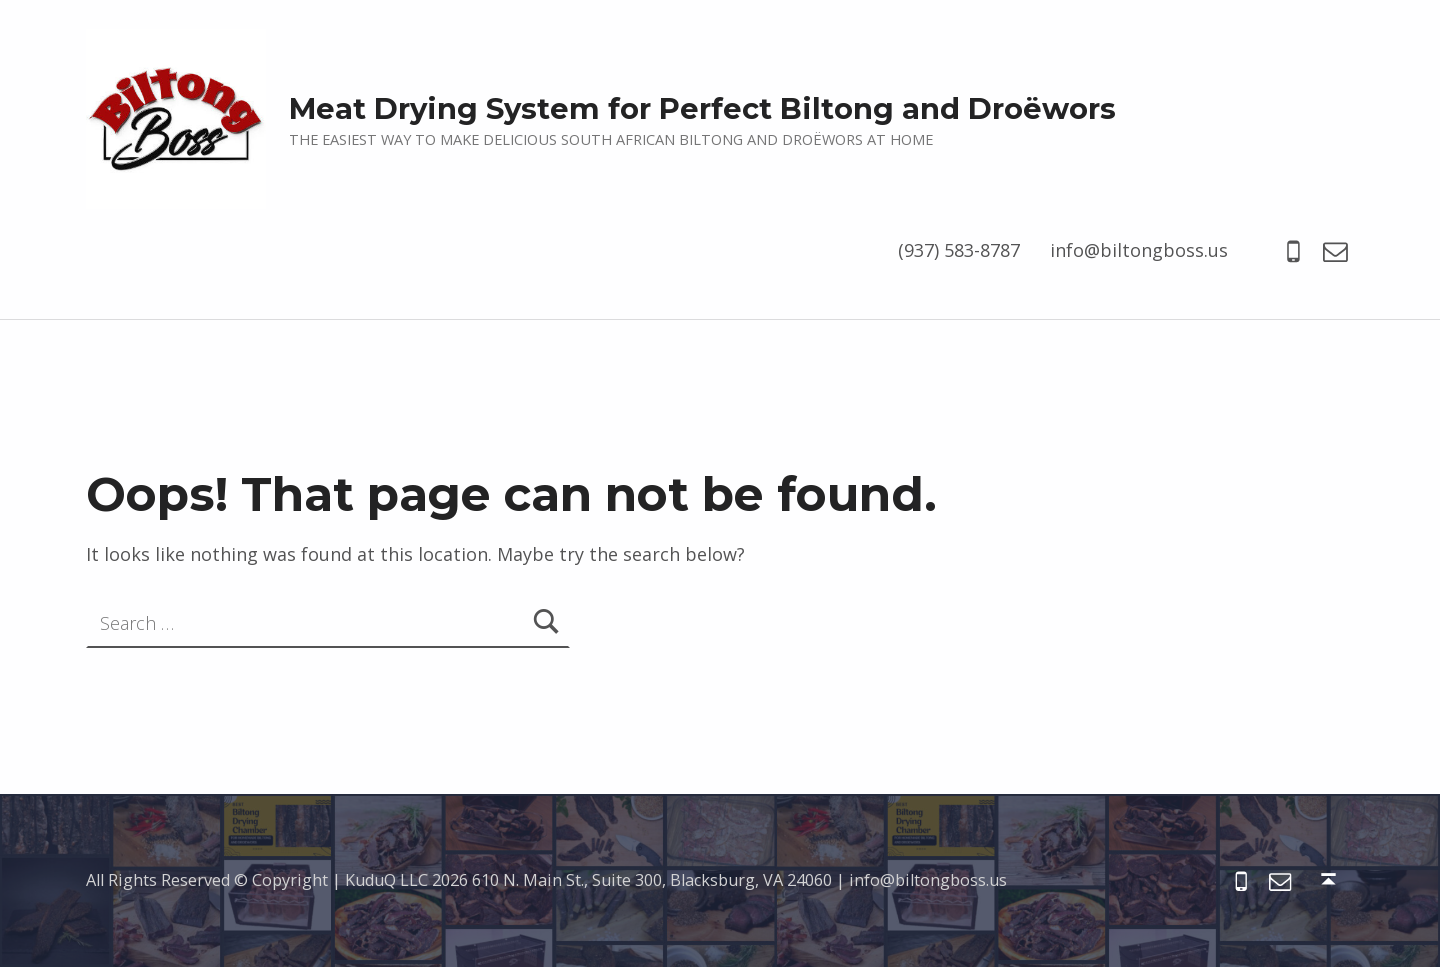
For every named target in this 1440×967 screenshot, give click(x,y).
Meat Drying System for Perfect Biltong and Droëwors (702, 108)
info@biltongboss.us (1139, 250)
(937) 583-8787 (959, 250)
